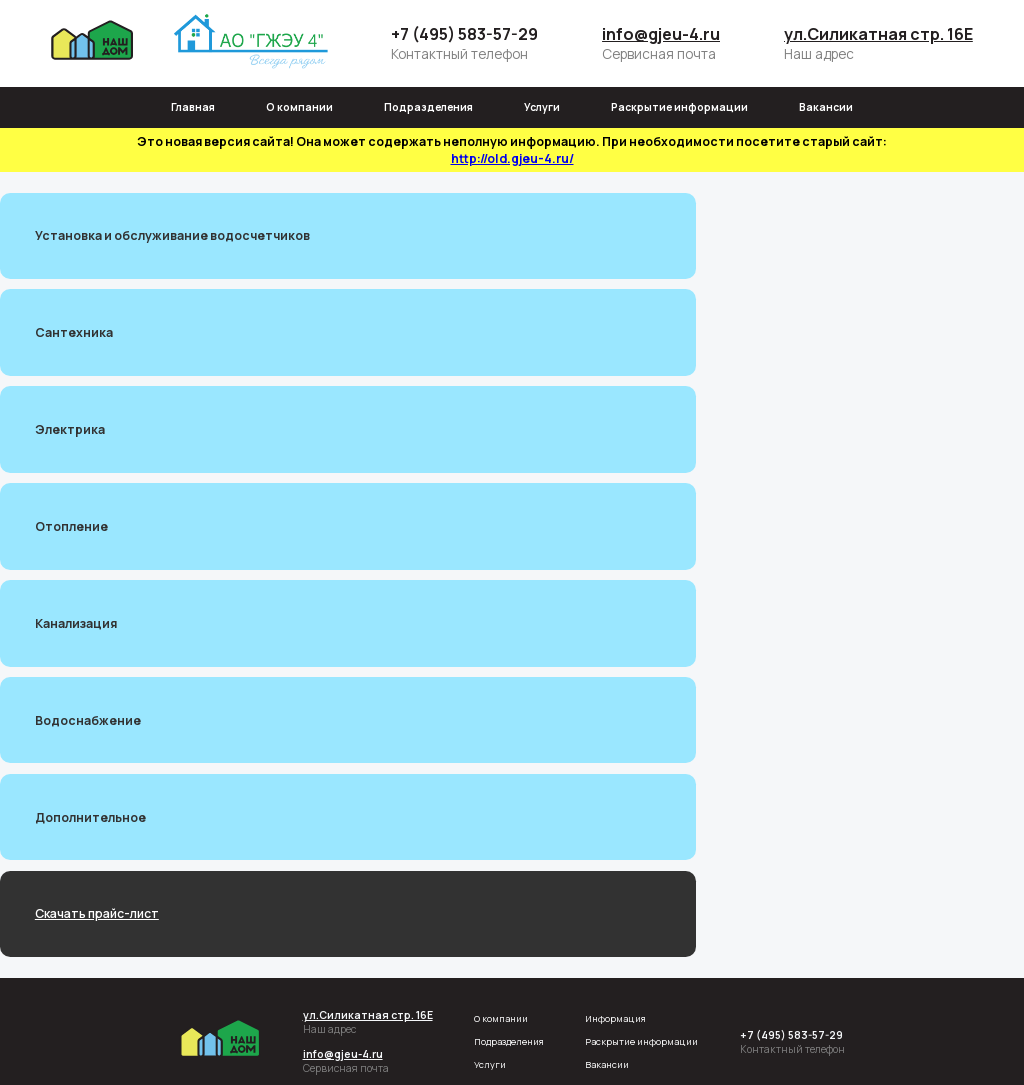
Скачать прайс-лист (97, 913)
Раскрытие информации (679, 107)
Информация (615, 1018)
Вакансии (826, 107)
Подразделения (428, 107)
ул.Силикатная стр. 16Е (878, 34)
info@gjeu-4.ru (661, 34)
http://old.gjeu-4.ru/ (512, 158)
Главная (193, 107)
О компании (299, 107)
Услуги (542, 107)
